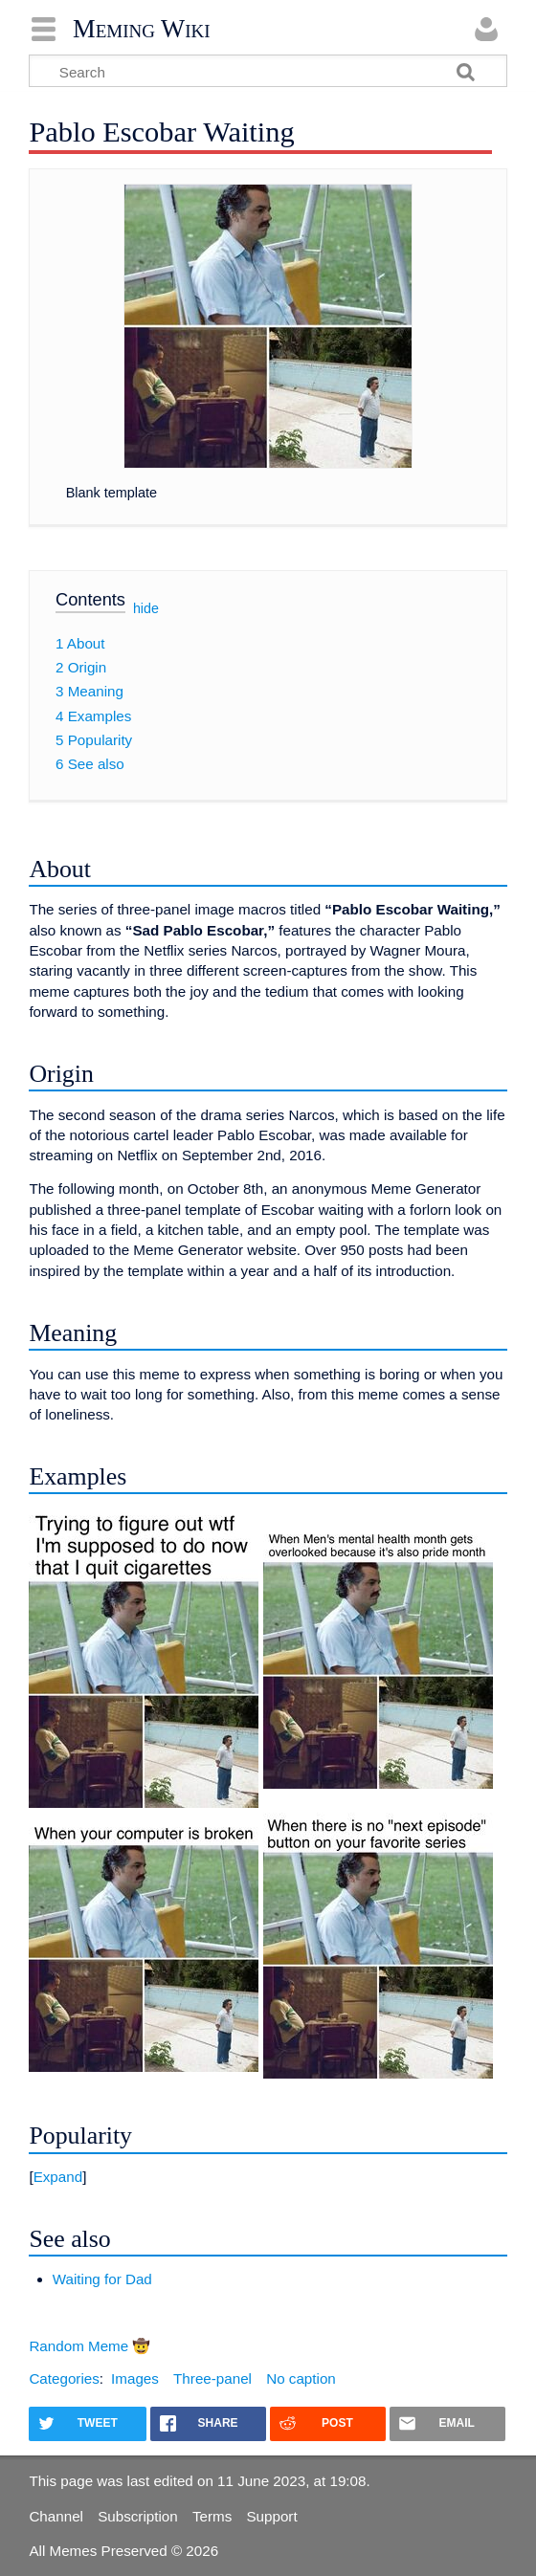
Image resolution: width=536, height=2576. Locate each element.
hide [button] (146, 608)
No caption (301, 2378)
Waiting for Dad (102, 2279)
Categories (64, 2378)
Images (135, 2378)
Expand (58, 2177)
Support (271, 2516)
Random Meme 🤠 (89, 2346)
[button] (267, 2177)
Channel (56, 2516)
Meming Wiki (142, 28)
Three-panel (212, 2378)
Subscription (138, 2516)
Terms (212, 2516)
